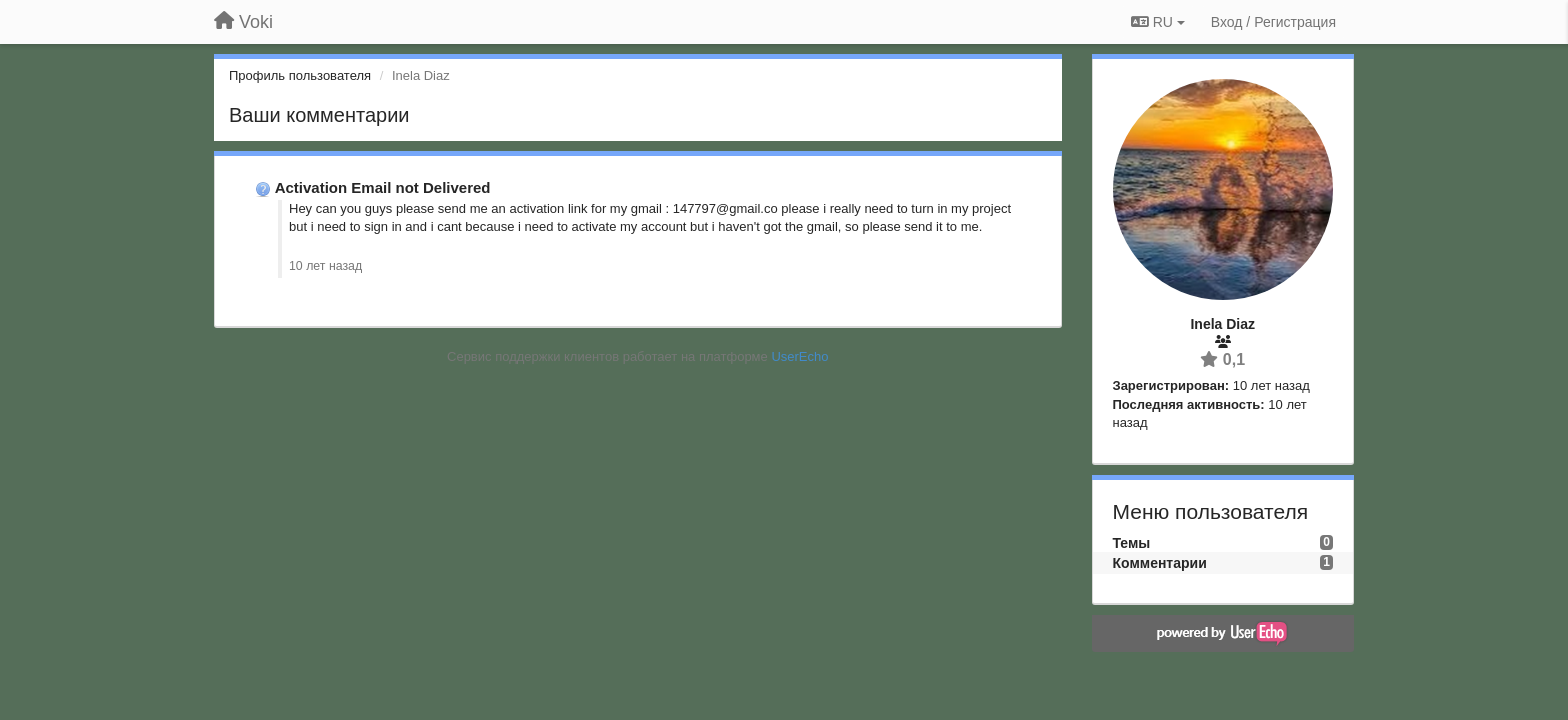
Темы (1132, 543)
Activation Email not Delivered (383, 187)
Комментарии (1160, 563)
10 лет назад (325, 266)
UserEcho (799, 356)
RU (1158, 22)
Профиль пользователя (300, 75)
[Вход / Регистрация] (1273, 22)
